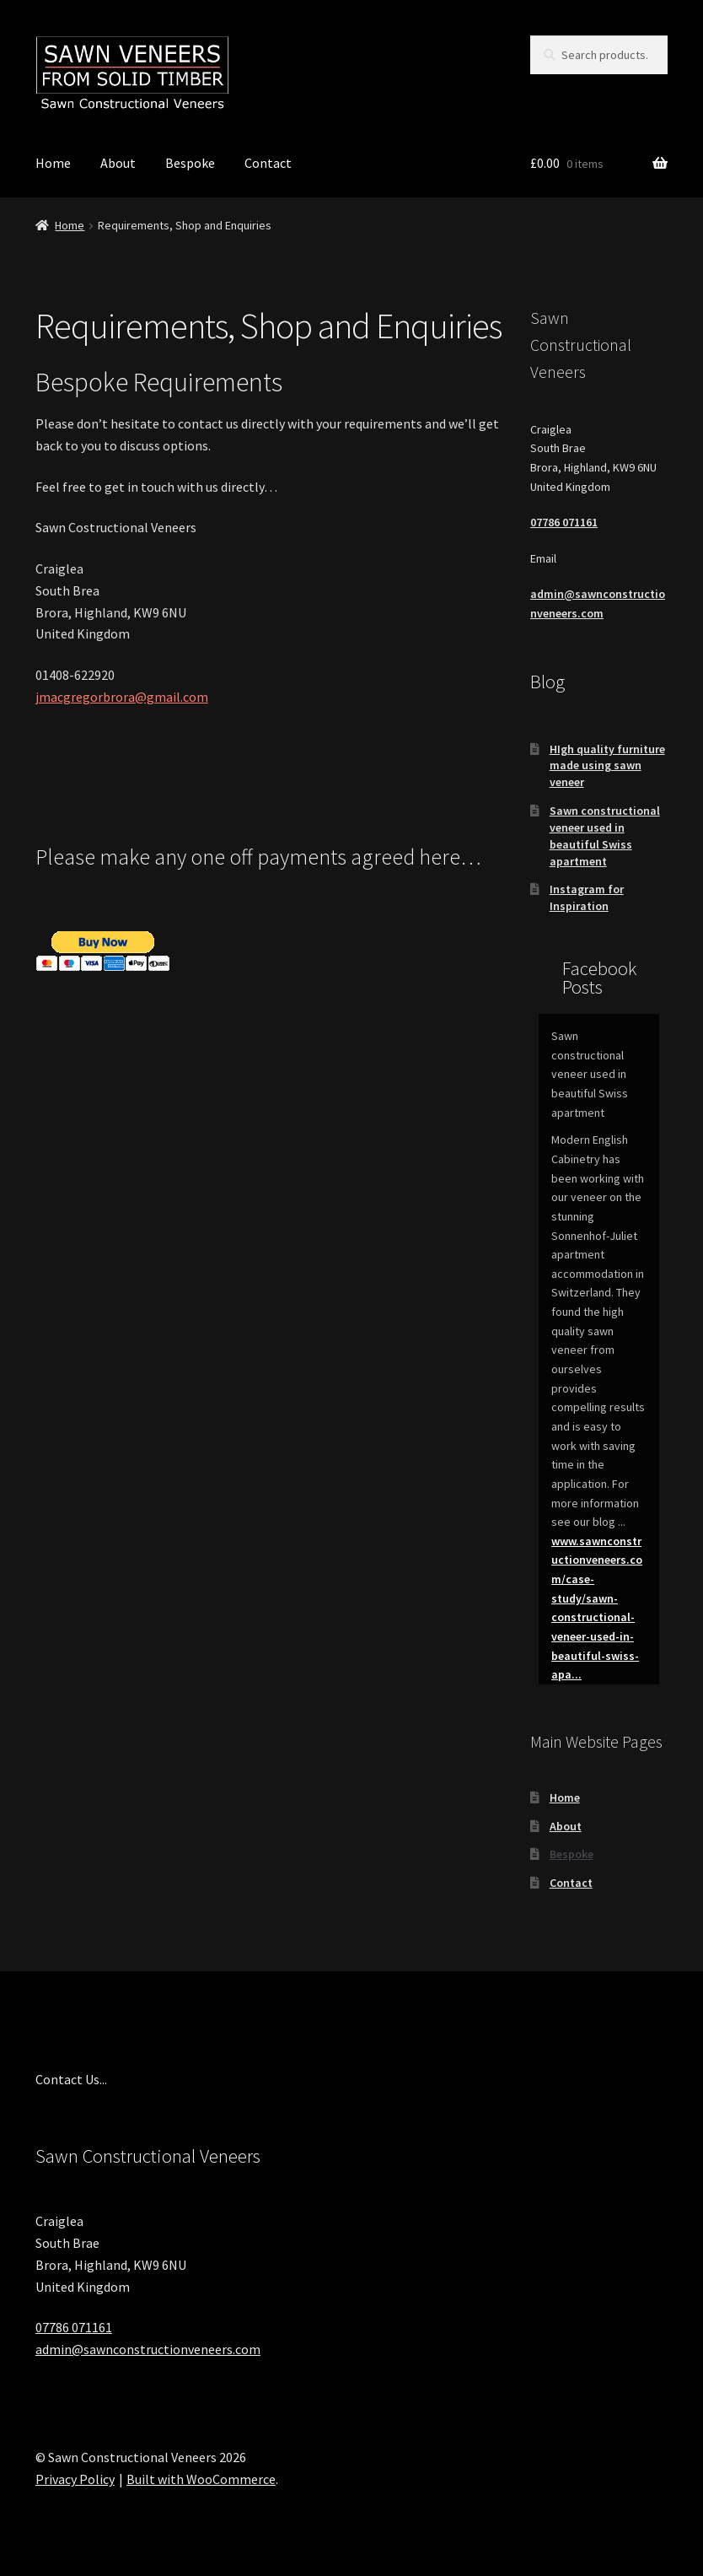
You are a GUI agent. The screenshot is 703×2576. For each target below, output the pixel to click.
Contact (268, 162)
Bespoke (190, 162)
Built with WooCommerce (201, 2479)
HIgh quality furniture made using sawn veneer (607, 765)
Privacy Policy (75, 2479)
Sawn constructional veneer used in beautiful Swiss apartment (605, 835)
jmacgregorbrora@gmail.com (121, 696)
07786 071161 (564, 522)
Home (53, 162)
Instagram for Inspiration (587, 897)
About (118, 162)
